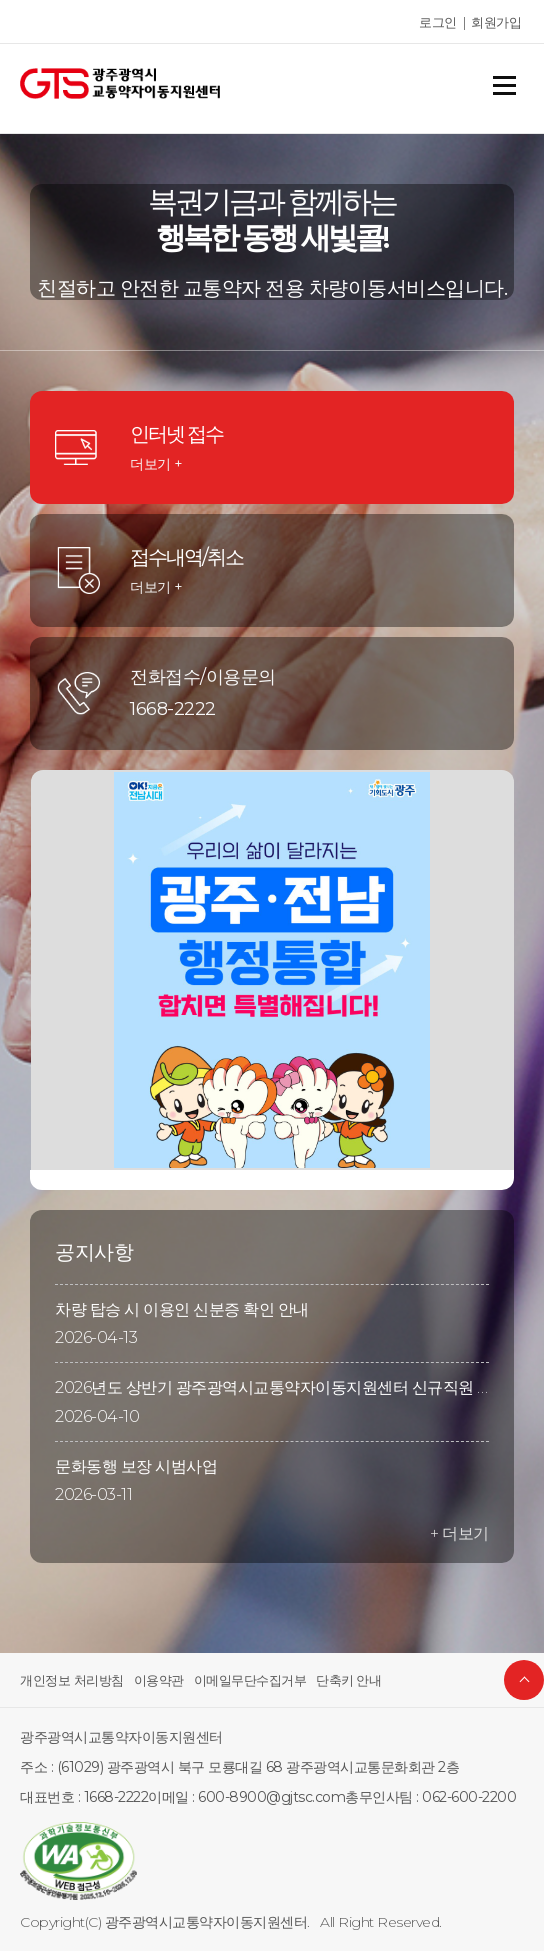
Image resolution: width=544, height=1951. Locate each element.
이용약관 (149, 1680)
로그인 (443, 22)
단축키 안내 (325, 1680)
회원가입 (498, 22)
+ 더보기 (461, 1533)
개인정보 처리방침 (68, 1680)
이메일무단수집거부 (234, 1680)
